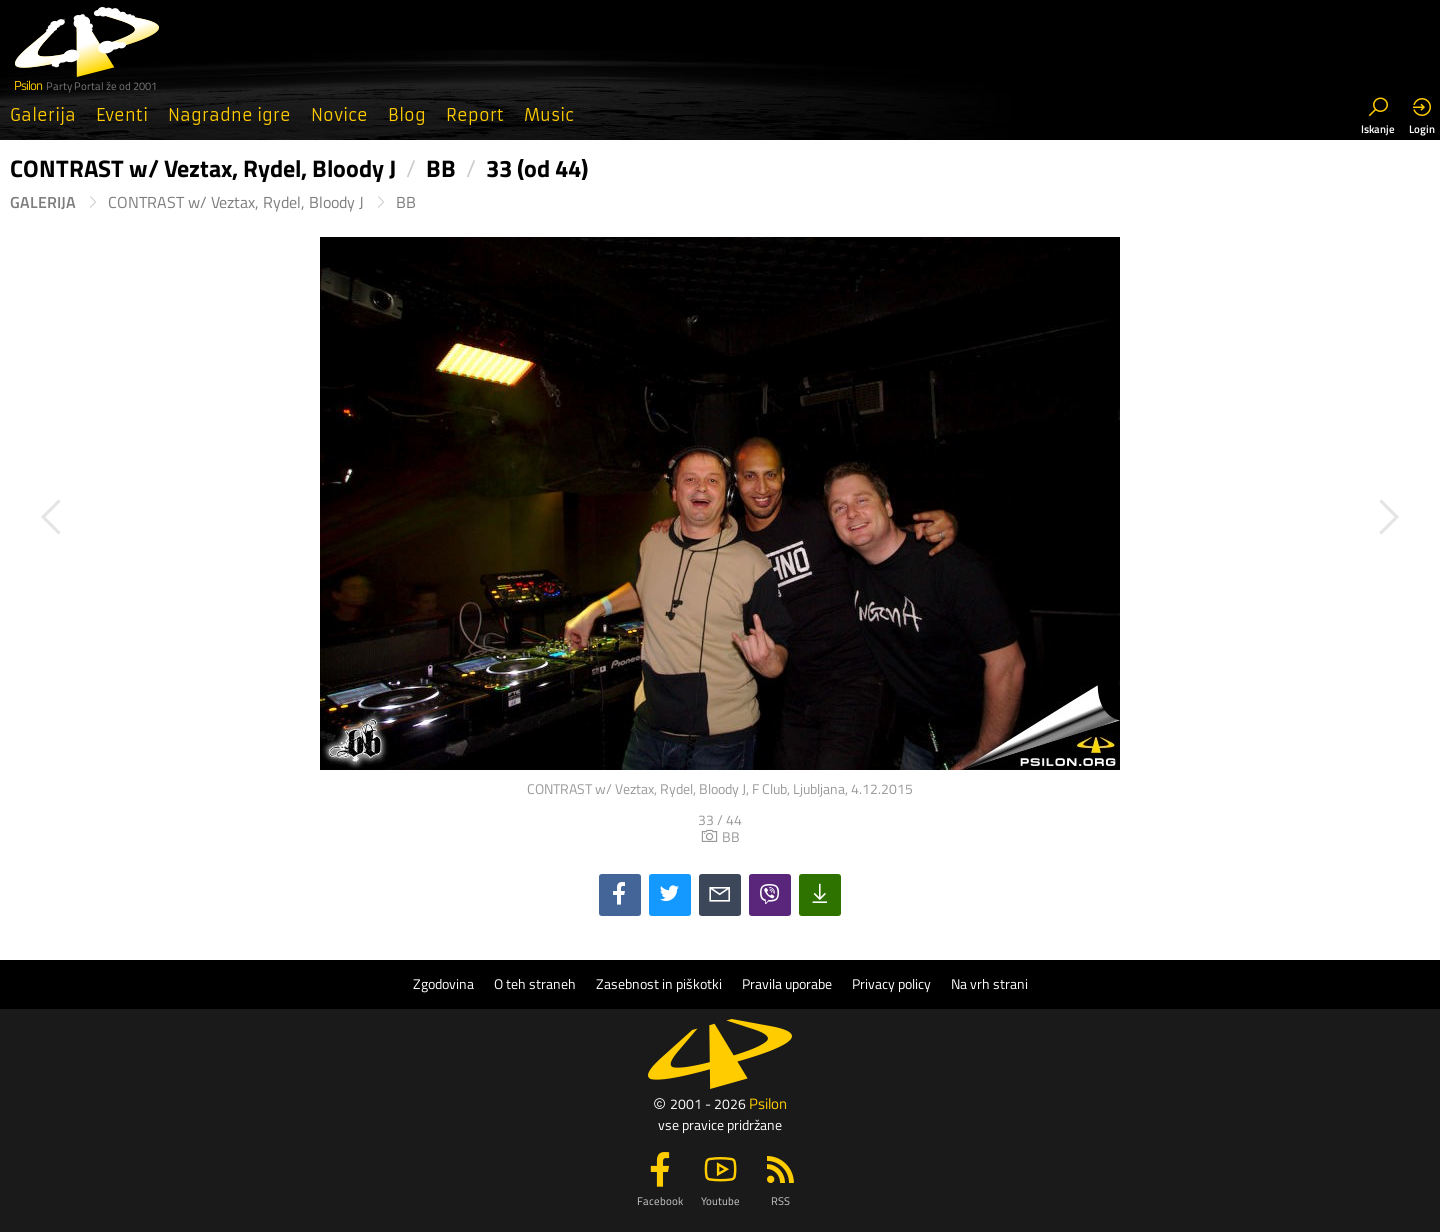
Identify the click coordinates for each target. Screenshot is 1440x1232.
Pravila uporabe (787, 984)
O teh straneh (535, 984)
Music (549, 115)
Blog (407, 115)
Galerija (43, 115)
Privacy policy (891, 984)
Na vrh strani (989, 984)
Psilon (768, 1103)
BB (406, 202)
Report (475, 115)
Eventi (122, 115)
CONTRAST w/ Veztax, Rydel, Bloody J (236, 202)
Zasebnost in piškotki (659, 984)
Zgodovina (443, 984)
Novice (339, 115)
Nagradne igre (229, 115)
